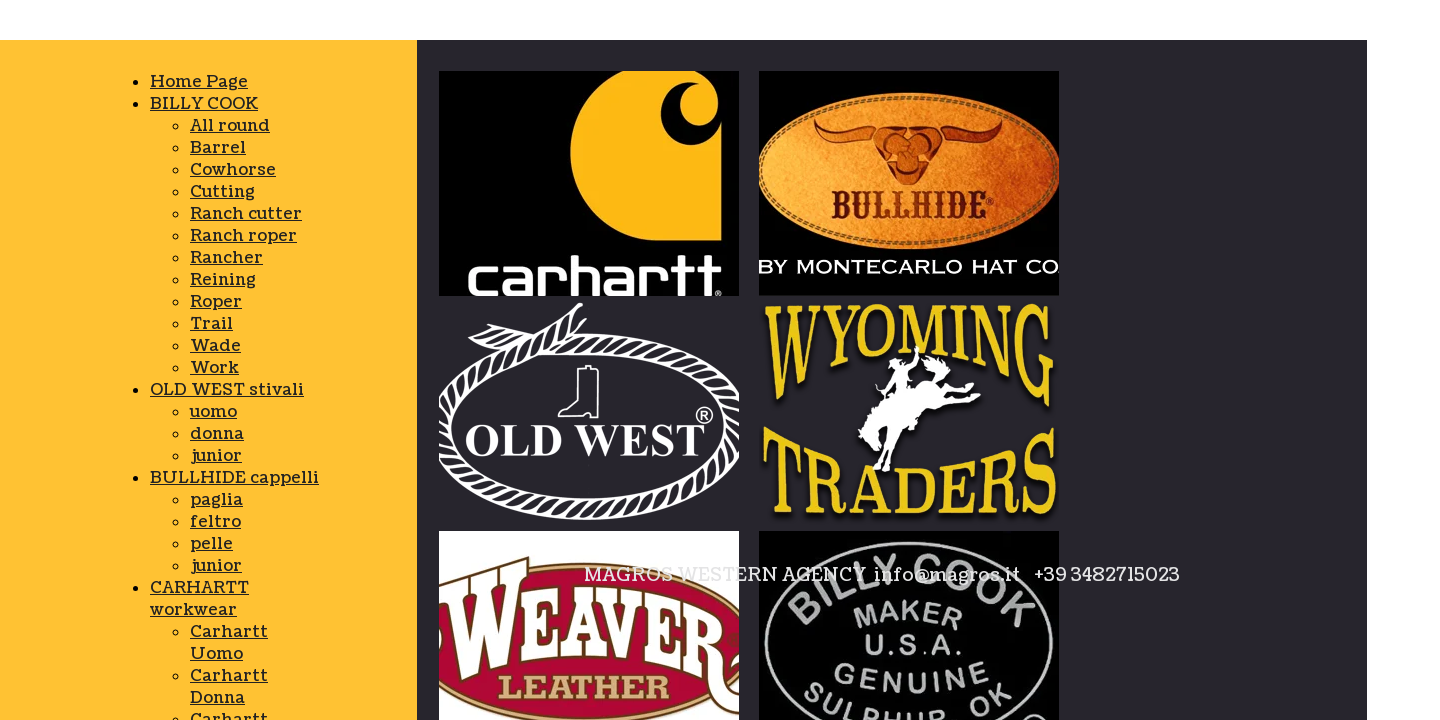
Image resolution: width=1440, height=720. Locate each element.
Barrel (218, 148)
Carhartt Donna (229, 687)
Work (214, 368)
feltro (215, 522)
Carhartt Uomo (229, 643)
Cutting (222, 192)
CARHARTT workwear (199, 599)
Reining (223, 280)
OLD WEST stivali (227, 390)
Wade (215, 346)
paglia (216, 500)
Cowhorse (233, 170)
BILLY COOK (204, 104)
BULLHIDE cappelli (234, 478)
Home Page (199, 82)
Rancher (226, 258)
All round (230, 126)
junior (216, 456)
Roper (216, 302)
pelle (211, 544)
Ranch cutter (246, 214)
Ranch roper (243, 236)
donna (217, 434)
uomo (213, 412)
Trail (211, 324)
